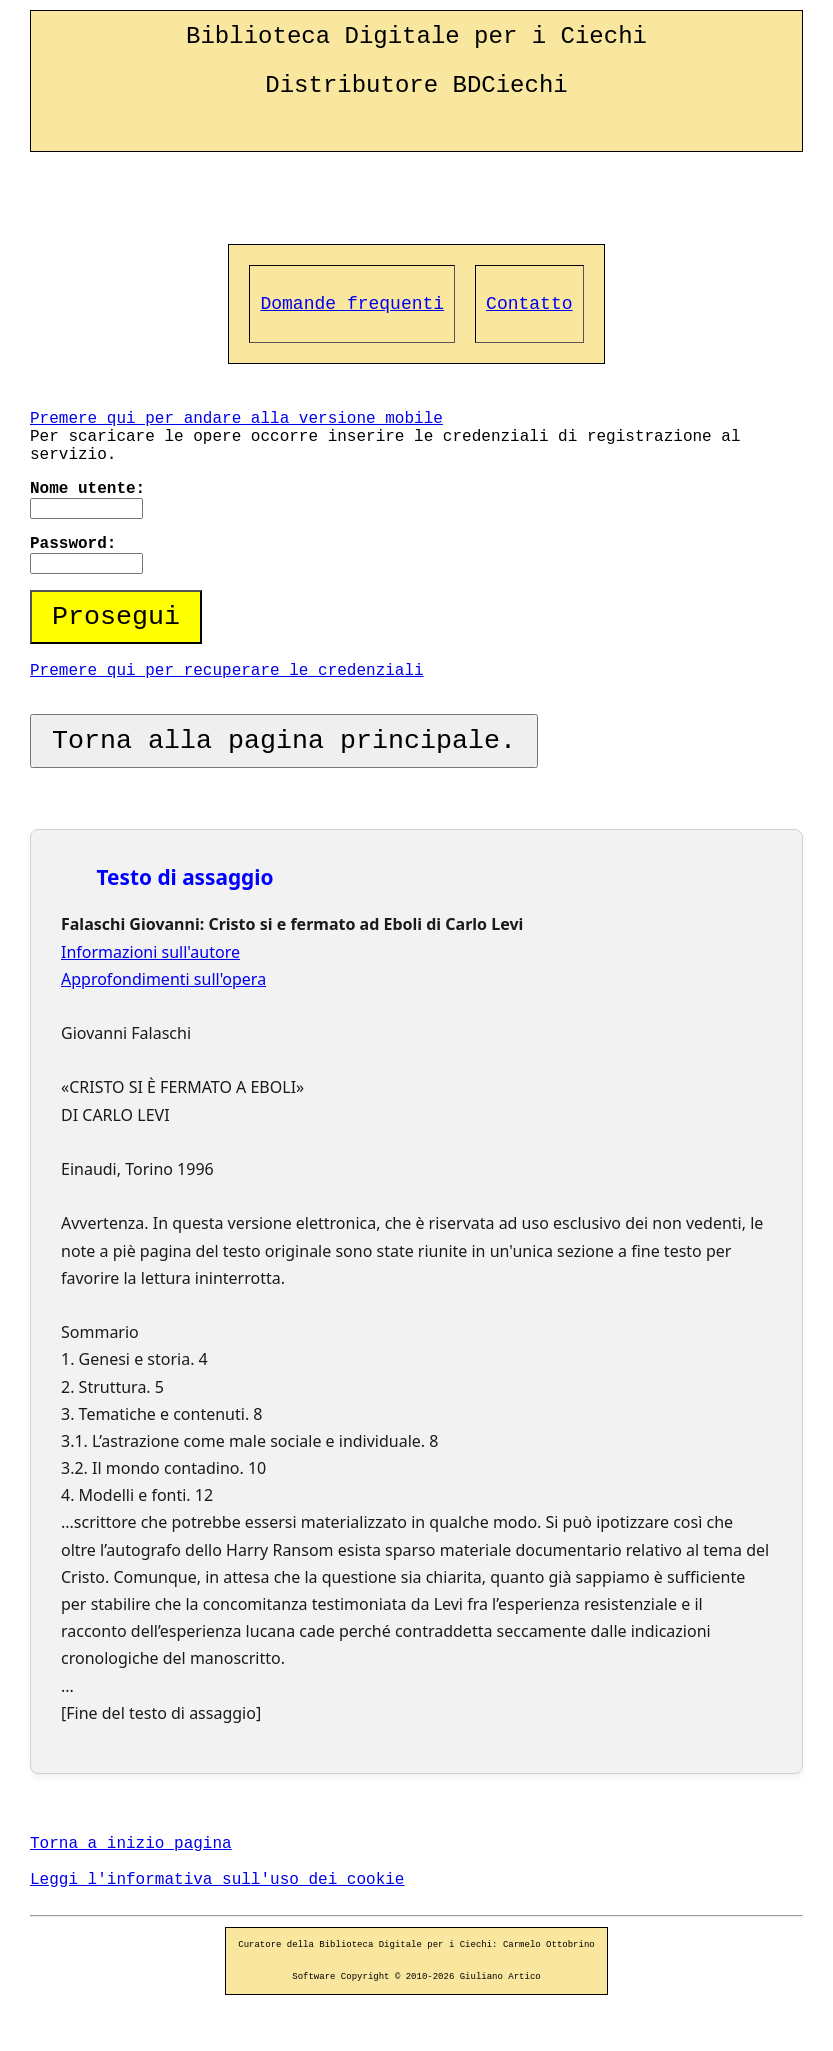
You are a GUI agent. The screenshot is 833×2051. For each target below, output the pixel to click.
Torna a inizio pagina (131, 1844)
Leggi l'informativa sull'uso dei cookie (217, 1880)
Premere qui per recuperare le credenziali (227, 671)
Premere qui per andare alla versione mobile (236, 419)
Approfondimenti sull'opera (163, 979)
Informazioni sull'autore (150, 952)
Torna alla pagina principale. (284, 741)
